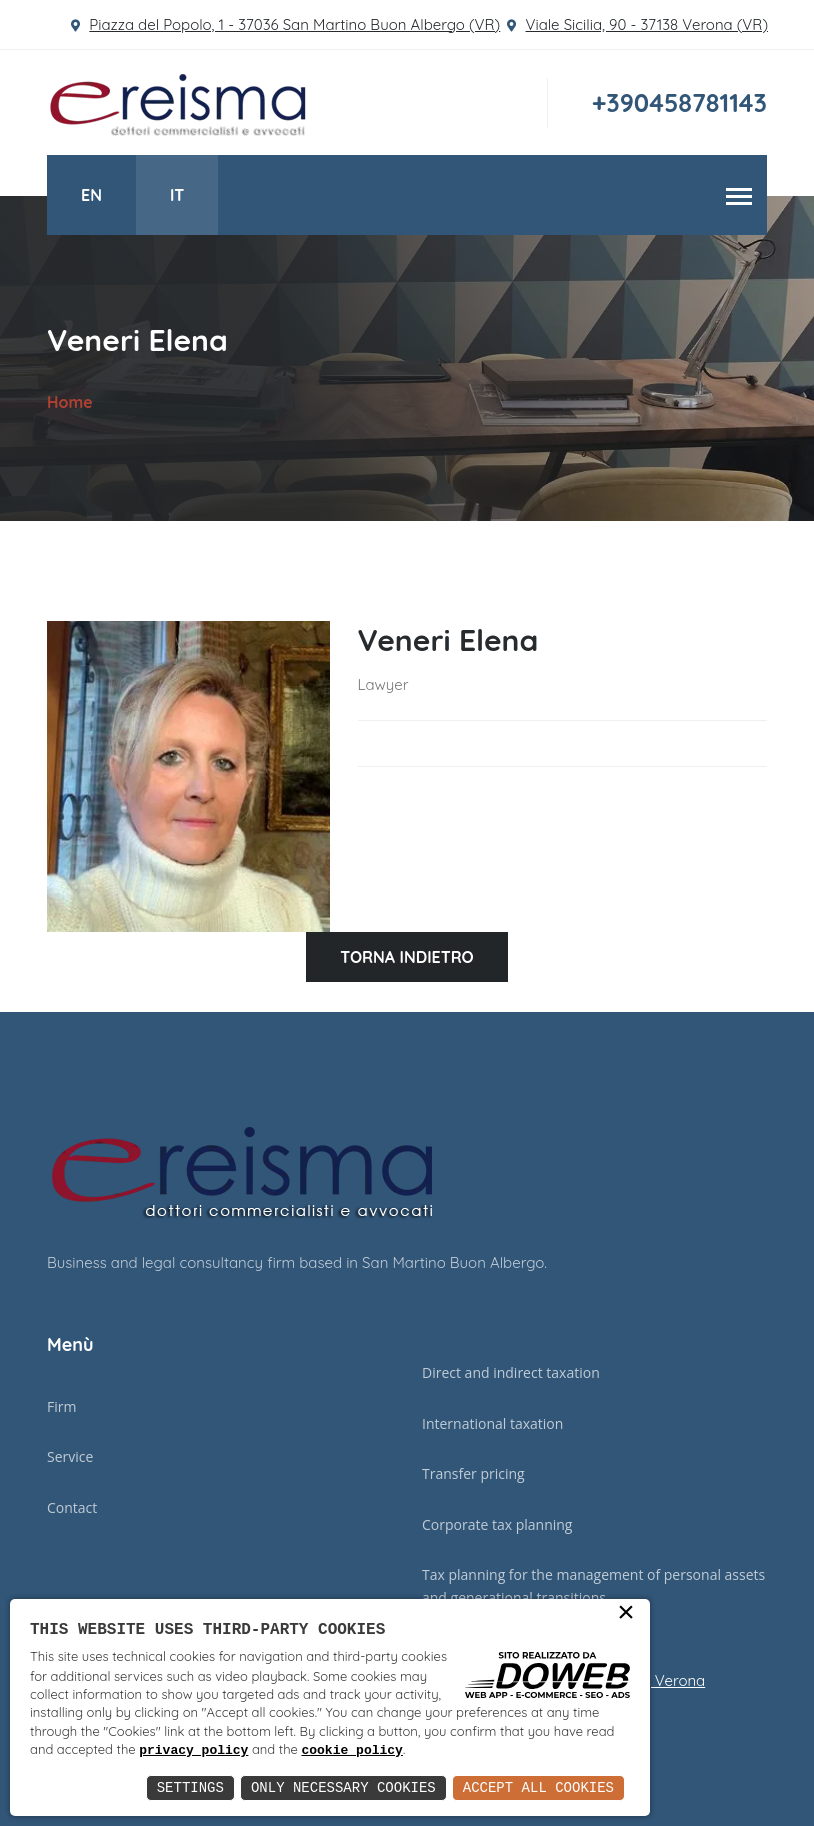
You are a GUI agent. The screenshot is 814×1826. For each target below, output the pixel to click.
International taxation (492, 1423)
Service (70, 1456)
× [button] (626, 1618)
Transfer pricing (473, 1473)
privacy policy (361, 1751)
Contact (72, 1507)
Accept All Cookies (538, 1787)
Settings (190, 1787)
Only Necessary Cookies (343, 1787)
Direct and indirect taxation (511, 1372)
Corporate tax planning (497, 1524)
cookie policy (519, 1751)
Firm (61, 1406)
